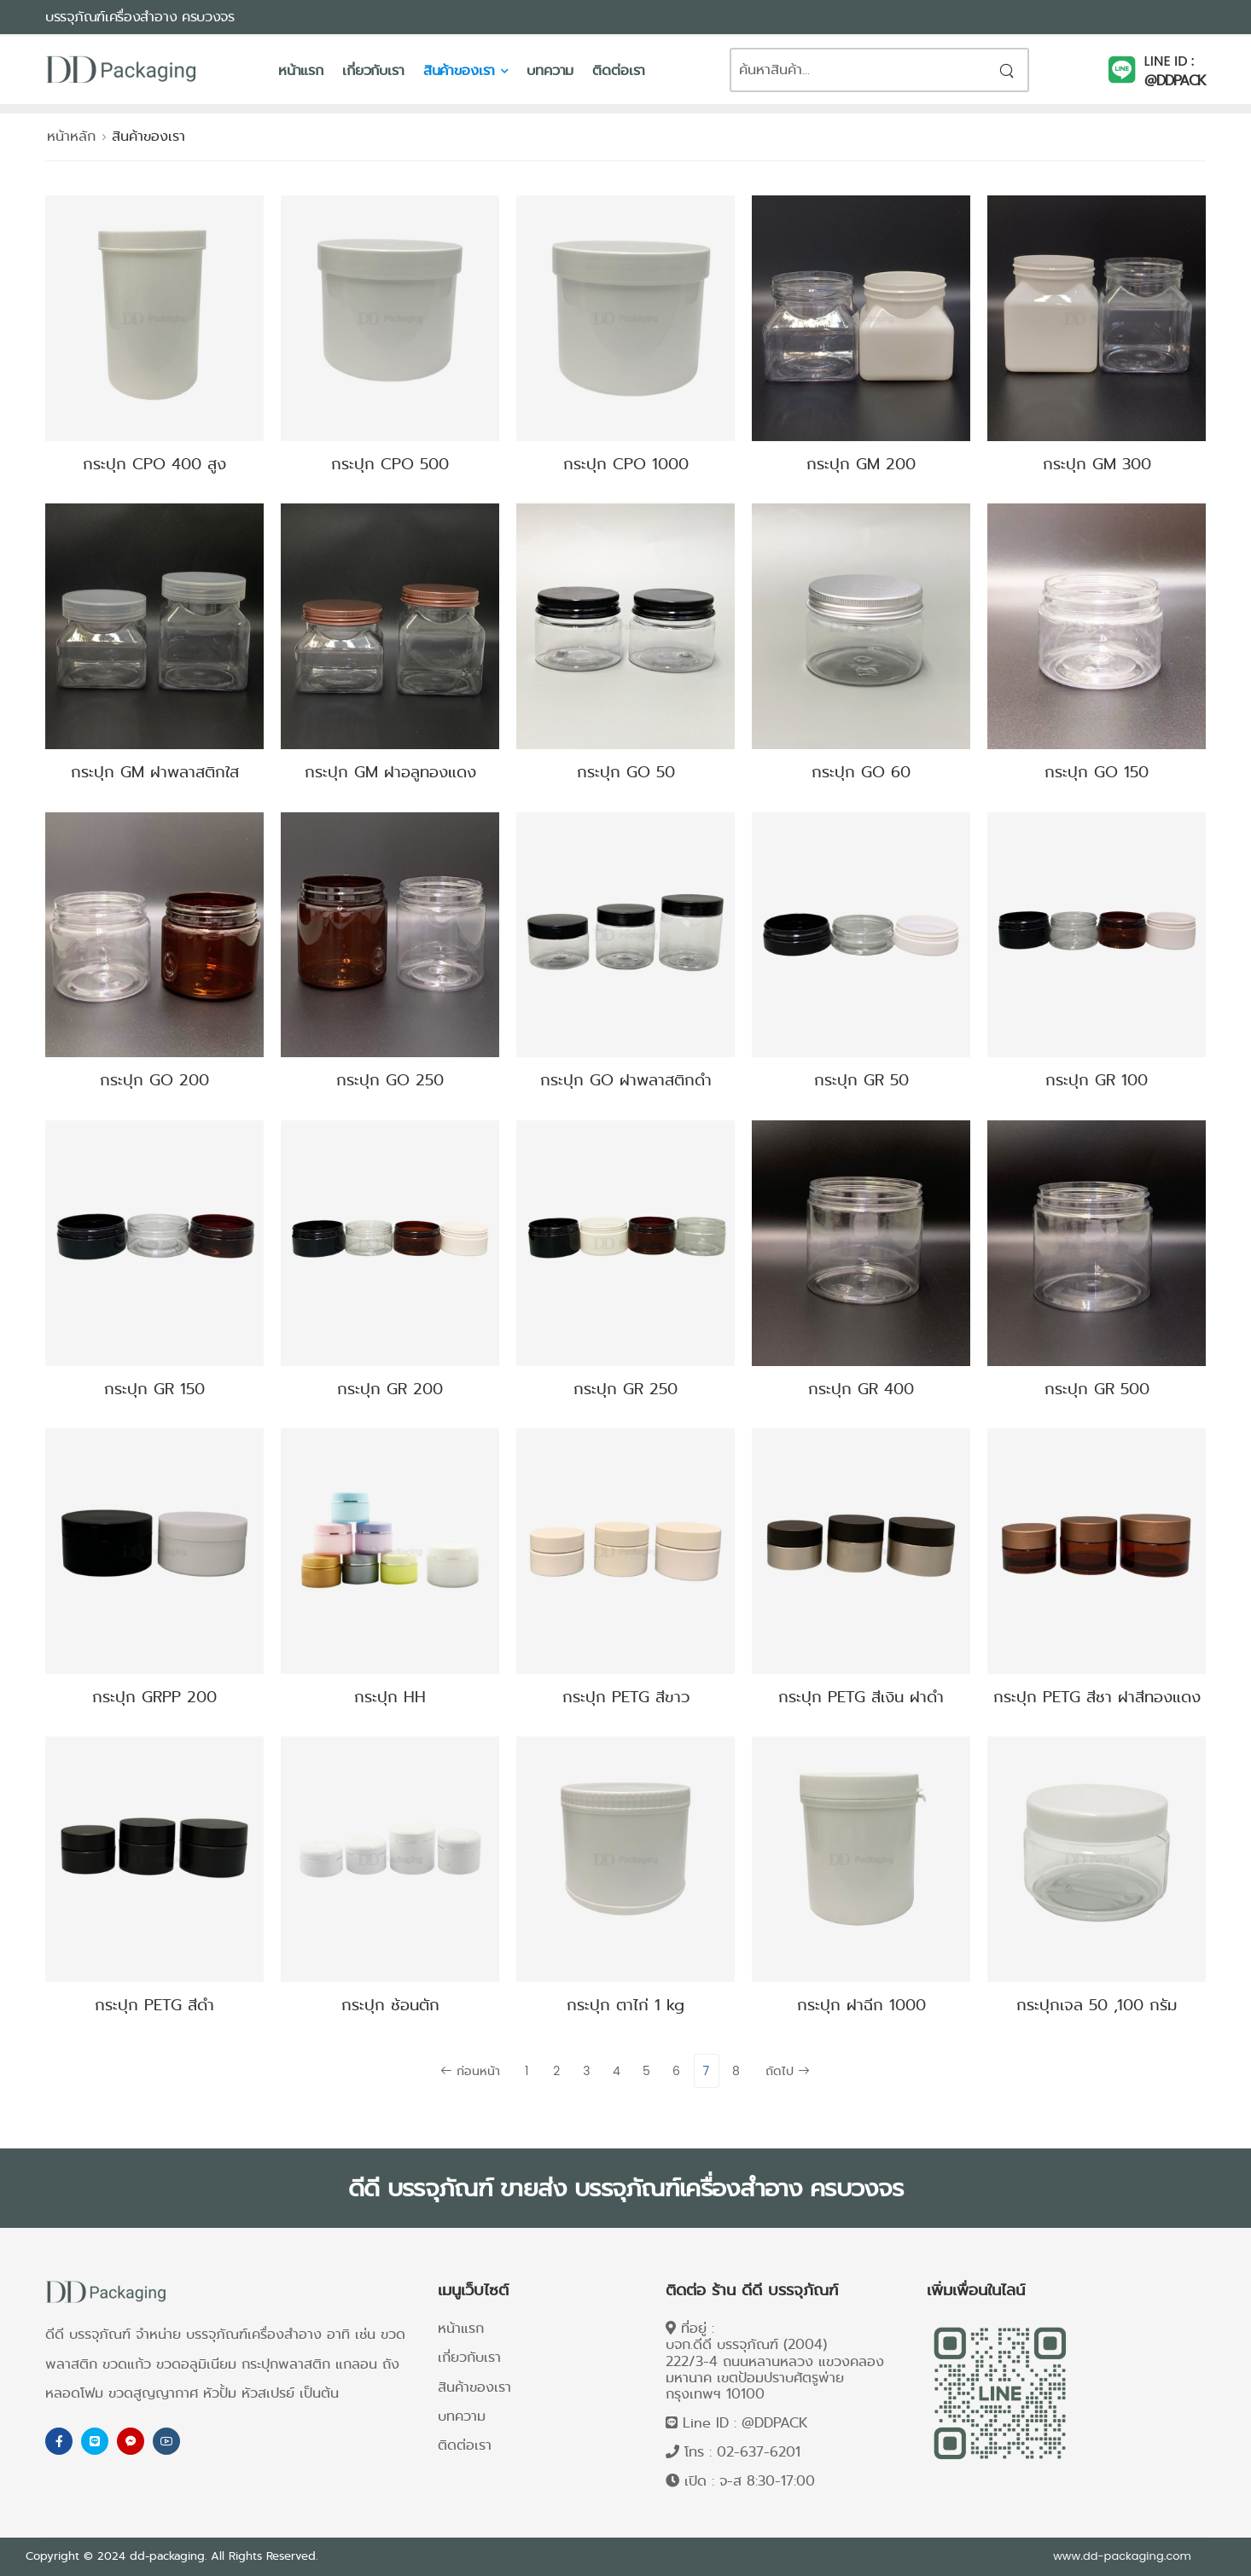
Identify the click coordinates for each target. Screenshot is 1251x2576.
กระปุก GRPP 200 (154, 1697)
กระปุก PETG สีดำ (154, 2005)
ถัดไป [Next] (787, 2070)
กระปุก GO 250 (390, 1080)
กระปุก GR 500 (1096, 1389)
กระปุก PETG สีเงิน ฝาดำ (861, 1697)
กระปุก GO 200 (154, 1080)
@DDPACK (1175, 80)
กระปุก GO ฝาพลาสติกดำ (626, 1080)
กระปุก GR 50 (861, 1080)
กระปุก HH (390, 1697)
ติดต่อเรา (618, 70)
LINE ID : (1169, 61)
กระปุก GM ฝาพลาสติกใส (155, 772)
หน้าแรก (300, 70)
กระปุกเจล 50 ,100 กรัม (1096, 2005)
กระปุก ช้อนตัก (390, 2005)
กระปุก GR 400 (861, 1389)
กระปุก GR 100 (1096, 1080)
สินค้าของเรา (459, 70)
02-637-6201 (758, 2452)
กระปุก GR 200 (390, 1389)
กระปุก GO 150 (1096, 772)
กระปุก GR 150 (154, 1389)
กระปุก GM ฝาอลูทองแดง (390, 772)
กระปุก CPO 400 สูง (154, 464)
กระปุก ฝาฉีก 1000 (861, 2005)
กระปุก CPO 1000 (626, 464)
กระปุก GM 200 (861, 464)
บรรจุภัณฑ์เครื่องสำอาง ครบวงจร (140, 16)
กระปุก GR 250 (625, 1389)
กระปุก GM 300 (1097, 464)
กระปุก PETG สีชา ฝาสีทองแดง (1097, 1697)
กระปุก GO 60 (861, 772)
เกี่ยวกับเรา (373, 70)
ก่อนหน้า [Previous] (470, 2070)
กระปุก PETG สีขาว (626, 1697)
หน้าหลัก (71, 136)
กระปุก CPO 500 (390, 464)
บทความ (550, 70)
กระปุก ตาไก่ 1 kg (625, 2005)
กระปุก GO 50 (626, 772)
